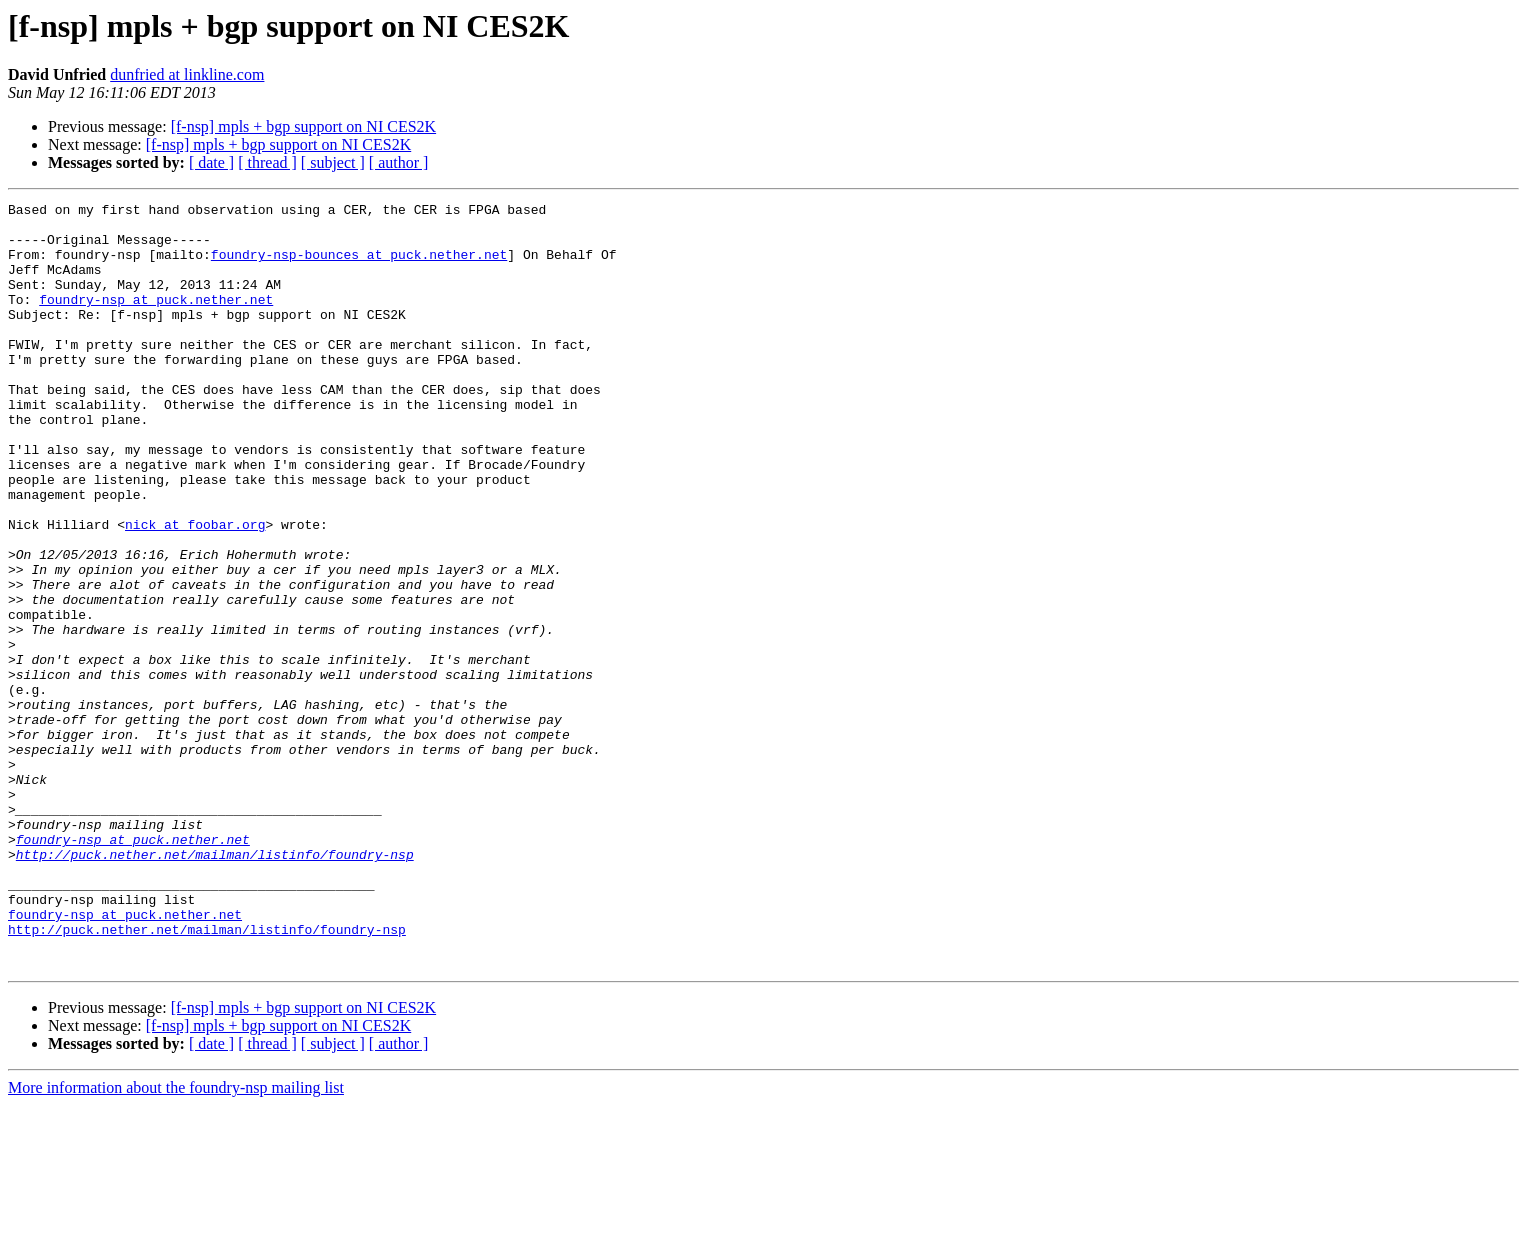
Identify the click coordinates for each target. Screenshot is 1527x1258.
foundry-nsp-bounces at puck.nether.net (359, 266)
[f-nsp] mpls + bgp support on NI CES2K (303, 126)
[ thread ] (267, 162)
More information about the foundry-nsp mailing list (176, 1240)
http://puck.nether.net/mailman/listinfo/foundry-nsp (215, 986)
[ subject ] (333, 162)
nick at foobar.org (195, 590)
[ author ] (399, 162)
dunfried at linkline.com (187, 74)
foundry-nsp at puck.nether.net (156, 320)
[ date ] (211, 162)
